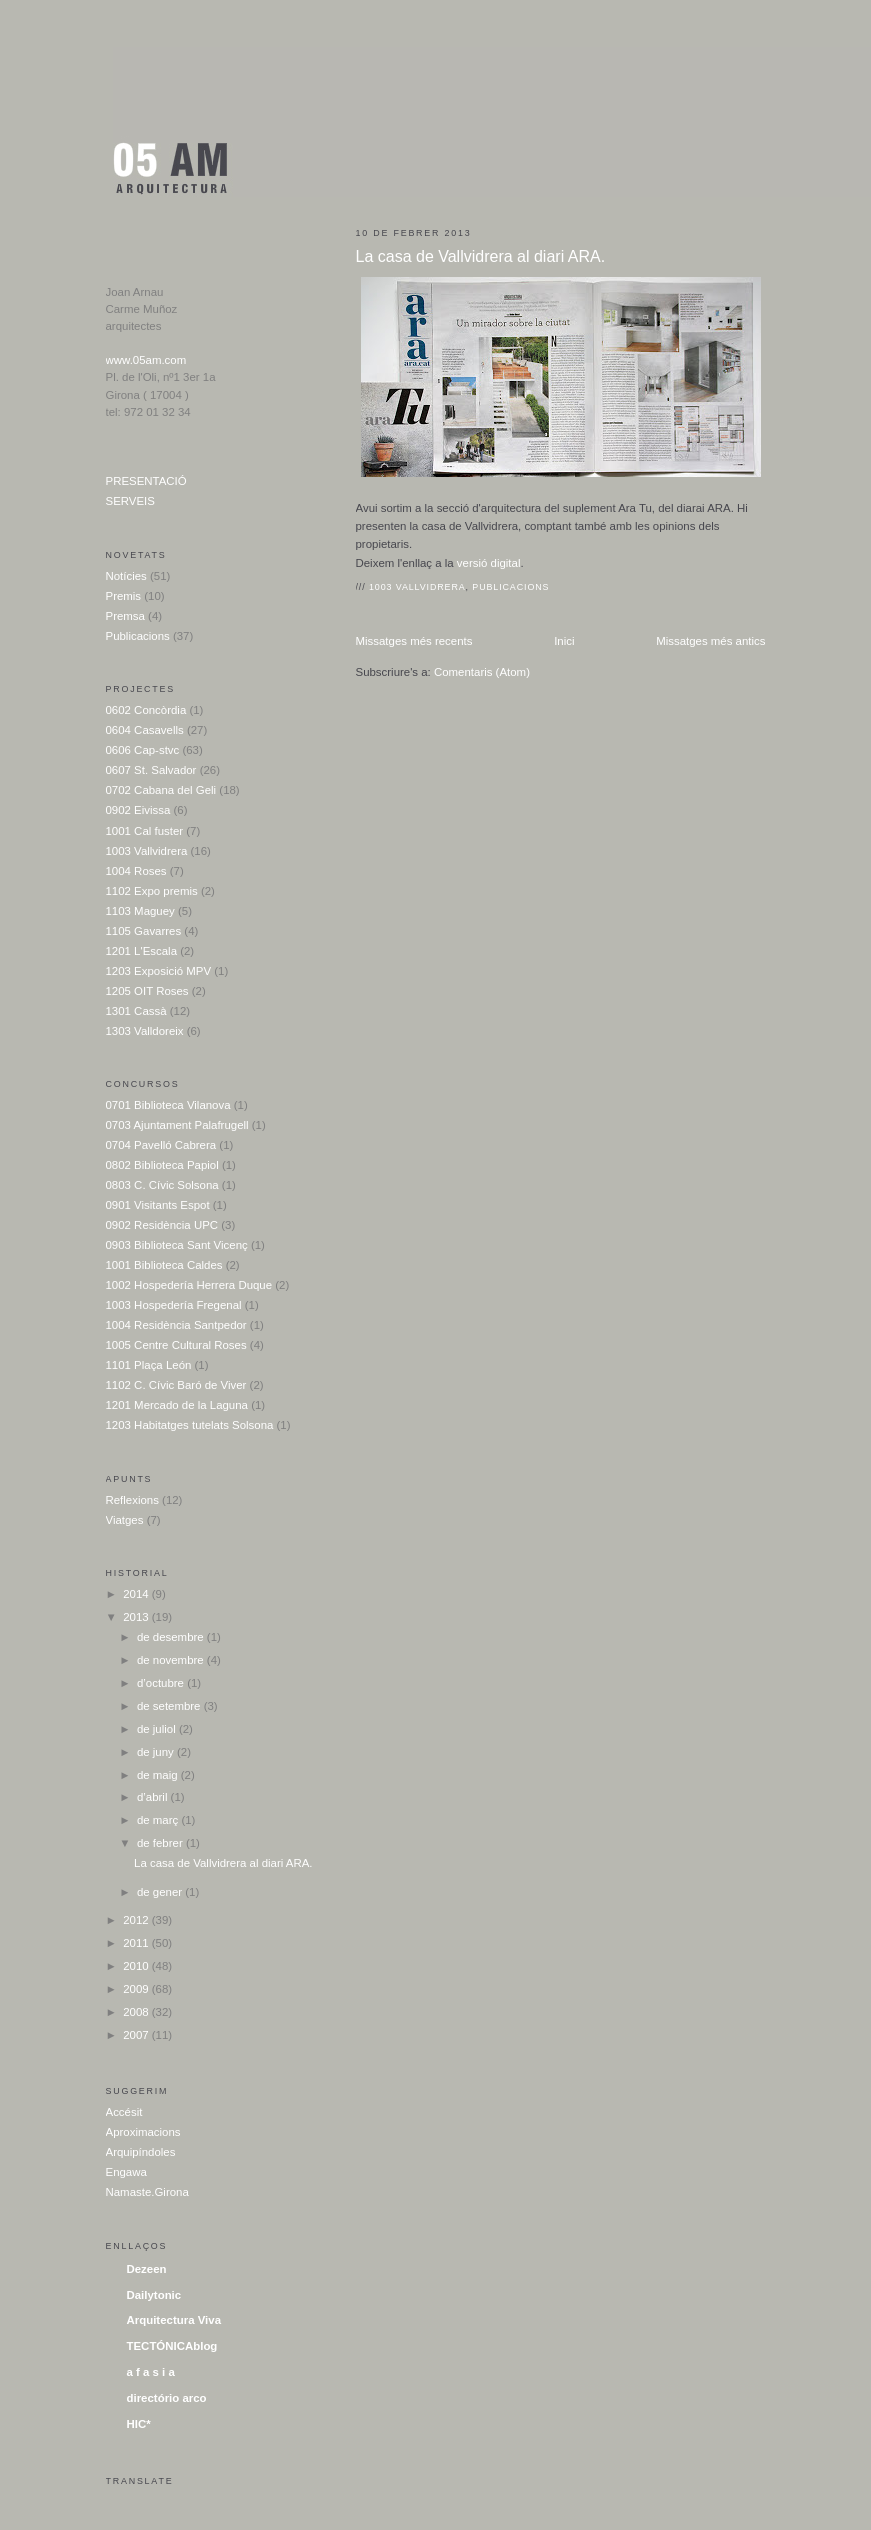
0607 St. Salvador (151, 770)
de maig (159, 1775)
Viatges (125, 1520)
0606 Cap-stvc (143, 750)
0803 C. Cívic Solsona (162, 1185)
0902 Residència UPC (162, 1225)
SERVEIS (130, 501)
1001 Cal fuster (145, 831)
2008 (137, 2012)
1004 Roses (136, 871)
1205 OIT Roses (147, 991)
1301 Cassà (136, 1011)
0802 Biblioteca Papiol (162, 1165)
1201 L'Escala (142, 951)
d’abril (154, 1797)
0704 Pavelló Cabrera (161, 1145)
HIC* (139, 2424)
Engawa (126, 2172)
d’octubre (162, 1683)
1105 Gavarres (144, 931)
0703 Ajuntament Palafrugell (177, 1125)
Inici (564, 641)
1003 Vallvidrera (417, 587)
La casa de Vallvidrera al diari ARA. (481, 256)
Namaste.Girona (147, 2192)
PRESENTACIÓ (146, 481)
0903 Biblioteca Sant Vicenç (177, 1245)
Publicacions (510, 587)
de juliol (158, 1729)
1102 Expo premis (152, 891)
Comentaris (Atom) (482, 672)
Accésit (124, 2112)
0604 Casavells (145, 730)
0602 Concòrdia (146, 710)
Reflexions (132, 1500)
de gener (161, 1892)
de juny (157, 1752)
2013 (137, 1617)
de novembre (172, 1660)
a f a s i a (151, 2372)
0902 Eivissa (138, 810)
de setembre (170, 1706)
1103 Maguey (140, 911)
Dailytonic (154, 2295)
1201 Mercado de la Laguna (177, 1405)
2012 (137, 1920)
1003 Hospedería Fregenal (174, 1305)
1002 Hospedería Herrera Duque (189, 1285)
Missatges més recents (414, 641)
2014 (137, 1594)
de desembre (172, 1637)
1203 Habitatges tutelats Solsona (190, 1425)
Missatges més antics (710, 641)
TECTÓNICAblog (172, 2346)
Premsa (125, 616)
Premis (124, 596)
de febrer (161, 1843)
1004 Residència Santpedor (176, 1325)
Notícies (126, 576)
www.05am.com (146, 360)
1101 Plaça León (149, 1365)
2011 (137, 1943)
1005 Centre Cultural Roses (176, 1345)
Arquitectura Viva (174, 2320)
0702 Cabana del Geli (161, 790)
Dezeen (147, 2269)
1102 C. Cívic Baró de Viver (176, 1385)
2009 (137, 1989)
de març (159, 1820)
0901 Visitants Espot (158, 1205)
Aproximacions (143, 2132)
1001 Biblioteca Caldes (164, 1265)
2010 (137, 1966)
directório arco (167, 2398)
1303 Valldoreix (145, 1031)
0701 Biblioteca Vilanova (168, 1105)
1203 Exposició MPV (159, 971)
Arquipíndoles (141, 2152)
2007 (137, 2035)
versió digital (487, 563)
